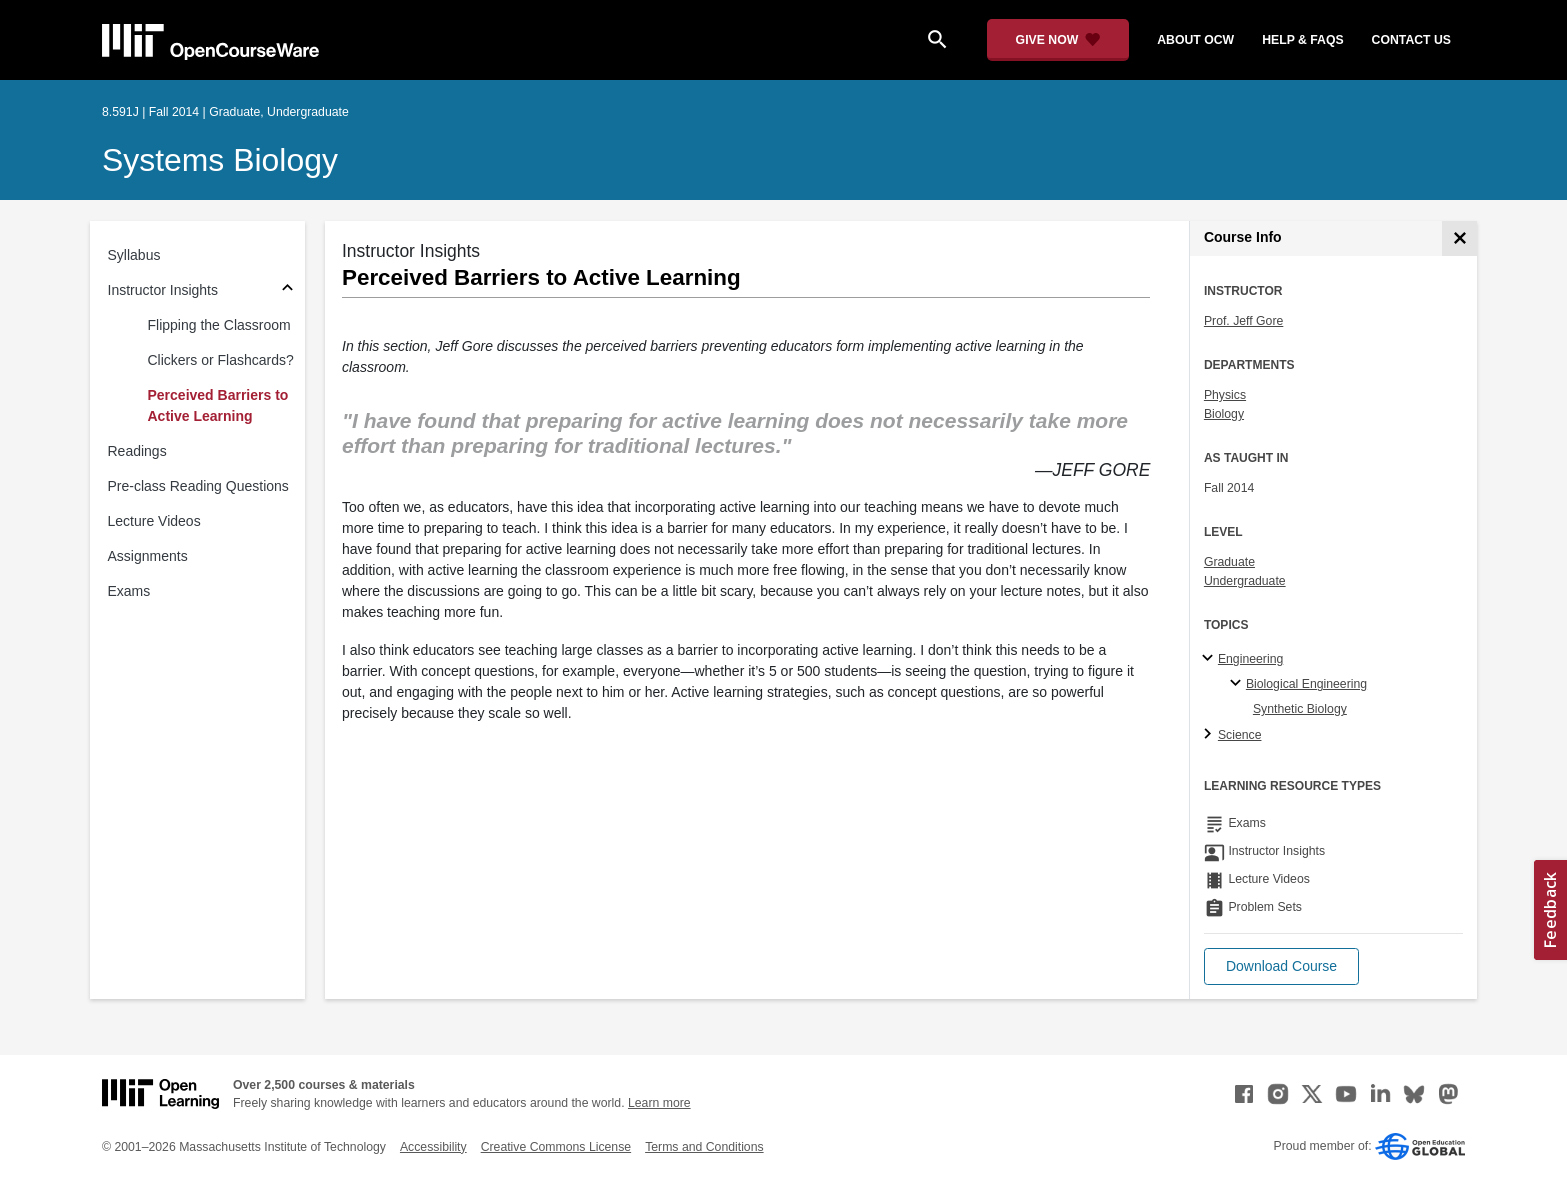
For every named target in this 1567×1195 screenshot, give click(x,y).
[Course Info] (1459, 238)
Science (1240, 735)
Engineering (1250, 659)
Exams (129, 591)
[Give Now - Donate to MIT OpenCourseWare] (1058, 40)
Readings (137, 451)
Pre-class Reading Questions (198, 486)
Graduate (1229, 562)
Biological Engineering (1306, 684)
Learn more (659, 1103)
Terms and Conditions (704, 1147)
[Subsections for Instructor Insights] (287, 290)
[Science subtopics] (1210, 735)
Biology (1224, 414)
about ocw (1195, 40)
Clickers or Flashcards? (221, 360)
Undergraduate (1245, 581)
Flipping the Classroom (219, 325)
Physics (1225, 395)
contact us (1411, 40)
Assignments (148, 556)
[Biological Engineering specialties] (1238, 684)
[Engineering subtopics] (1210, 659)
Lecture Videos (154, 521)
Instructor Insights (163, 290)
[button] (1281, 966)
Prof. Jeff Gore (1243, 321)
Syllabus (134, 255)
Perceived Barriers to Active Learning (218, 405)
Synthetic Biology (1300, 709)
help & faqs (1302, 40)
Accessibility (433, 1147)
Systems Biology (220, 160)
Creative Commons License (556, 1147)
